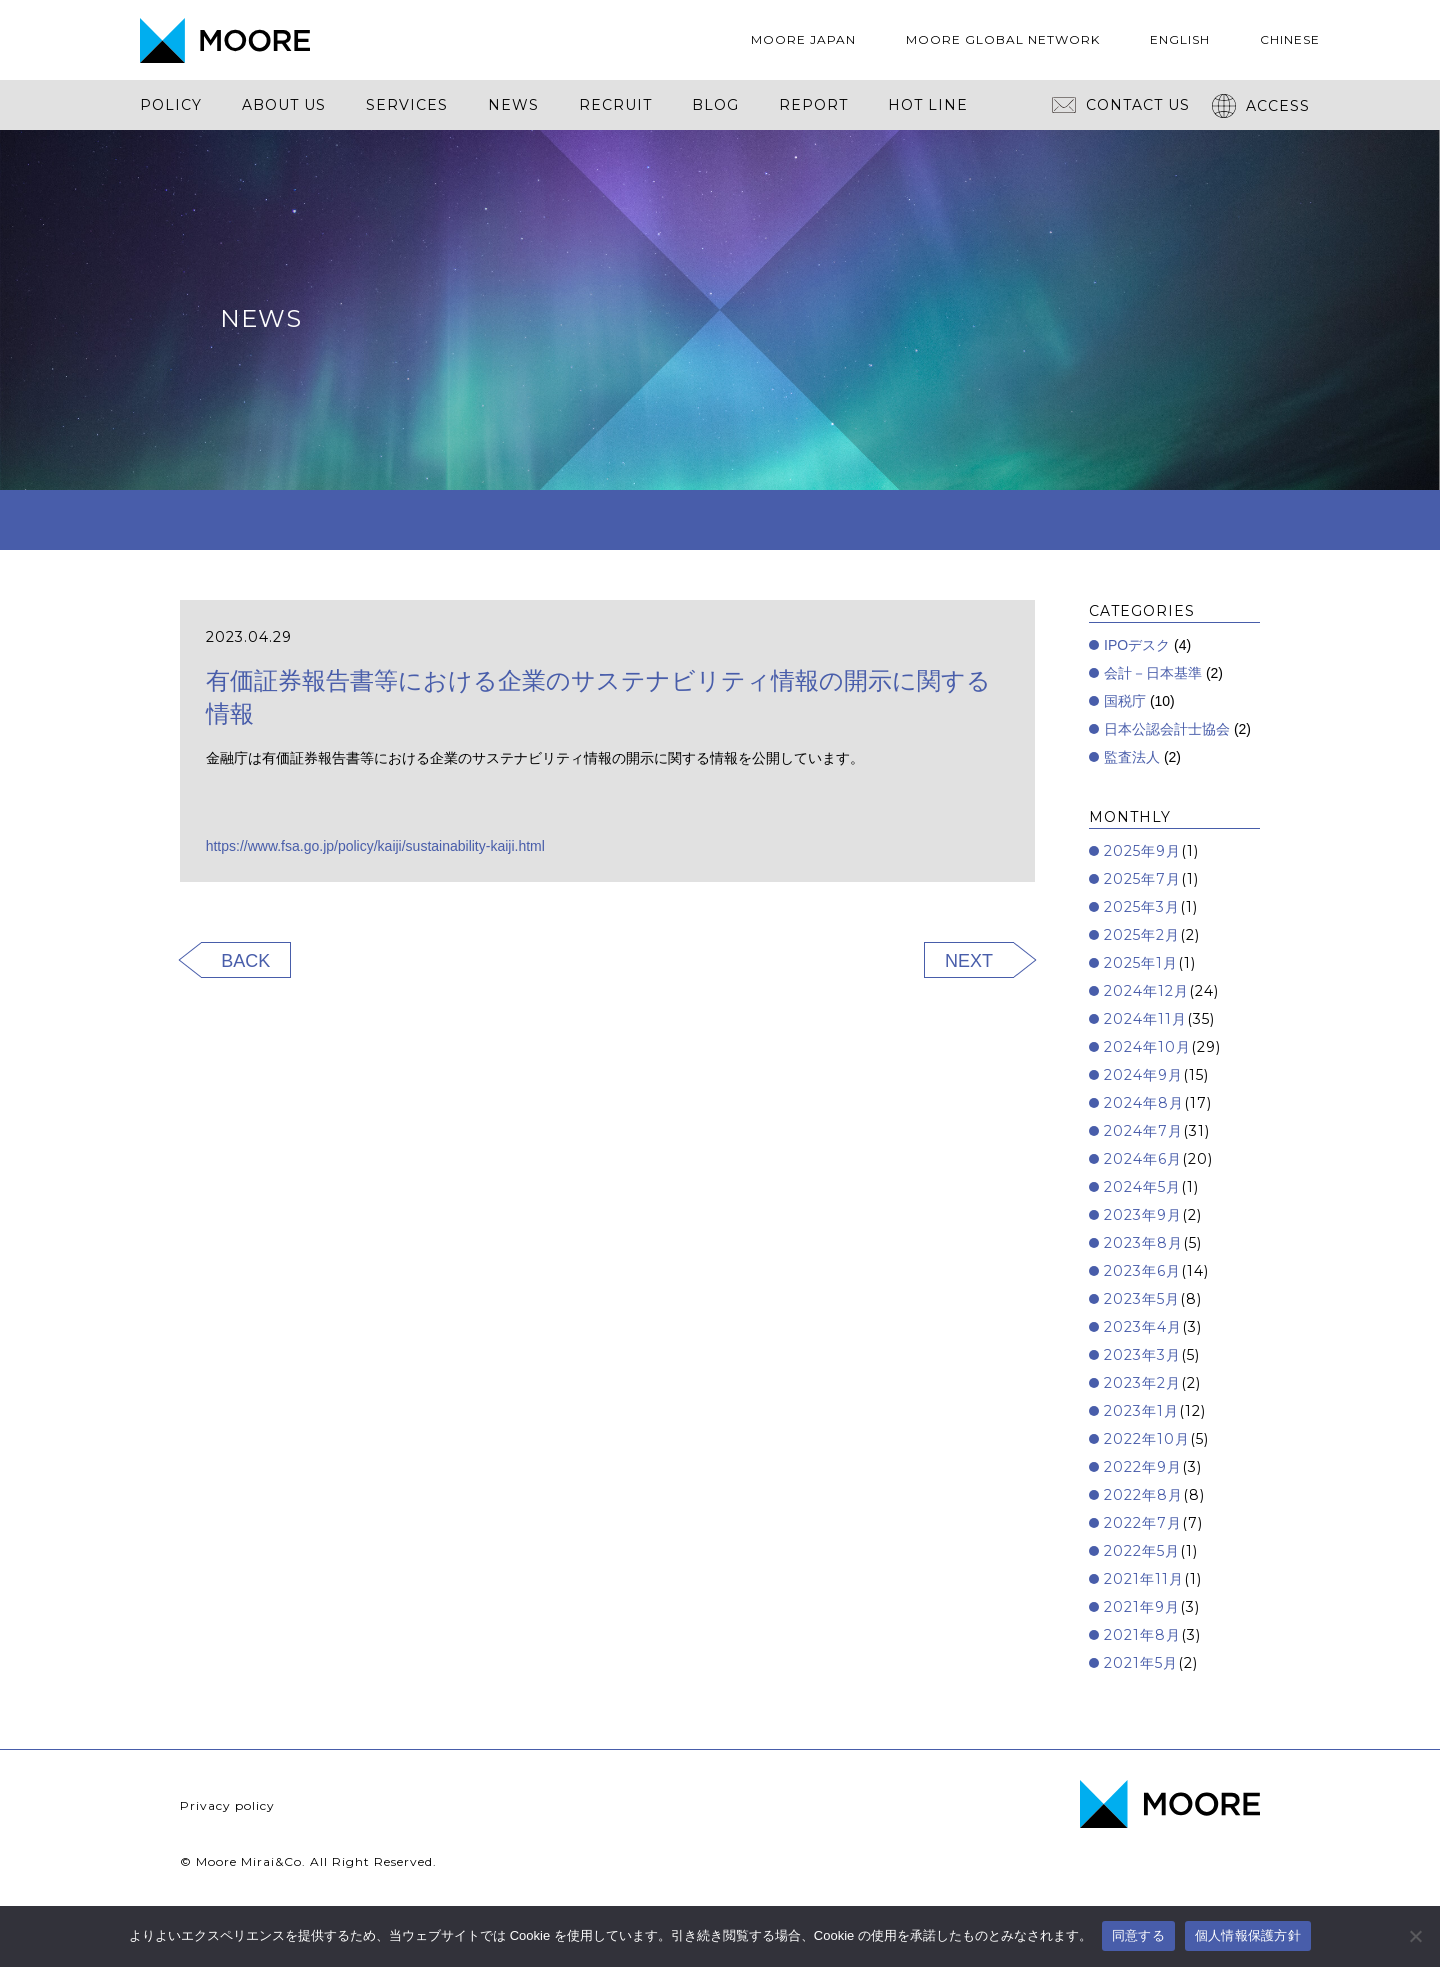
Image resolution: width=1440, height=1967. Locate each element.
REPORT (813, 105)
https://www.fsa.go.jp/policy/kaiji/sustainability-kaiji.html (375, 846)
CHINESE (1290, 39)
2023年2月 (1142, 1383)
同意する (1138, 1935)
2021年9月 (1142, 1607)
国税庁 (1125, 701)
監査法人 (1132, 757)
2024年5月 (1142, 1187)
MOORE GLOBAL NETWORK (1003, 39)
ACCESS (1261, 106)
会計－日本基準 (1153, 673)
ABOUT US (284, 105)
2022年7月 (1143, 1523)
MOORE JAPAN (803, 39)
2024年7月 (1143, 1131)
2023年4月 (1143, 1327)
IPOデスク (1137, 645)
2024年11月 (1145, 1019)
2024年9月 (1143, 1075)
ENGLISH (1180, 39)
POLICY (171, 105)
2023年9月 (1143, 1215)
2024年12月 (1146, 991)
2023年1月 (1141, 1411)
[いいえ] (1415, 1936)
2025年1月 (1141, 963)
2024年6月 (1143, 1159)
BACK (245, 961)
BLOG (715, 105)
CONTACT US (1121, 105)
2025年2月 (1142, 935)
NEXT (969, 961)
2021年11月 (1144, 1579)
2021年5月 (1141, 1663)
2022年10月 (1147, 1439)
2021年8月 (1142, 1635)
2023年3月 (1142, 1355)
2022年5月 (1142, 1551)
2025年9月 (1142, 851)
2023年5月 (1142, 1299)
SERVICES (407, 105)
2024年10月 (1147, 1047)
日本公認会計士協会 (1167, 729)
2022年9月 (1143, 1467)
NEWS (513, 105)
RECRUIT (615, 105)
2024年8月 (1144, 1103)
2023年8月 (1143, 1243)
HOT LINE (928, 105)
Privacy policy (227, 1805)
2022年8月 (1143, 1495)
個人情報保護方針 (1248, 1935)
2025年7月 (1142, 879)
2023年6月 (1142, 1271)
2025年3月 (1142, 907)
